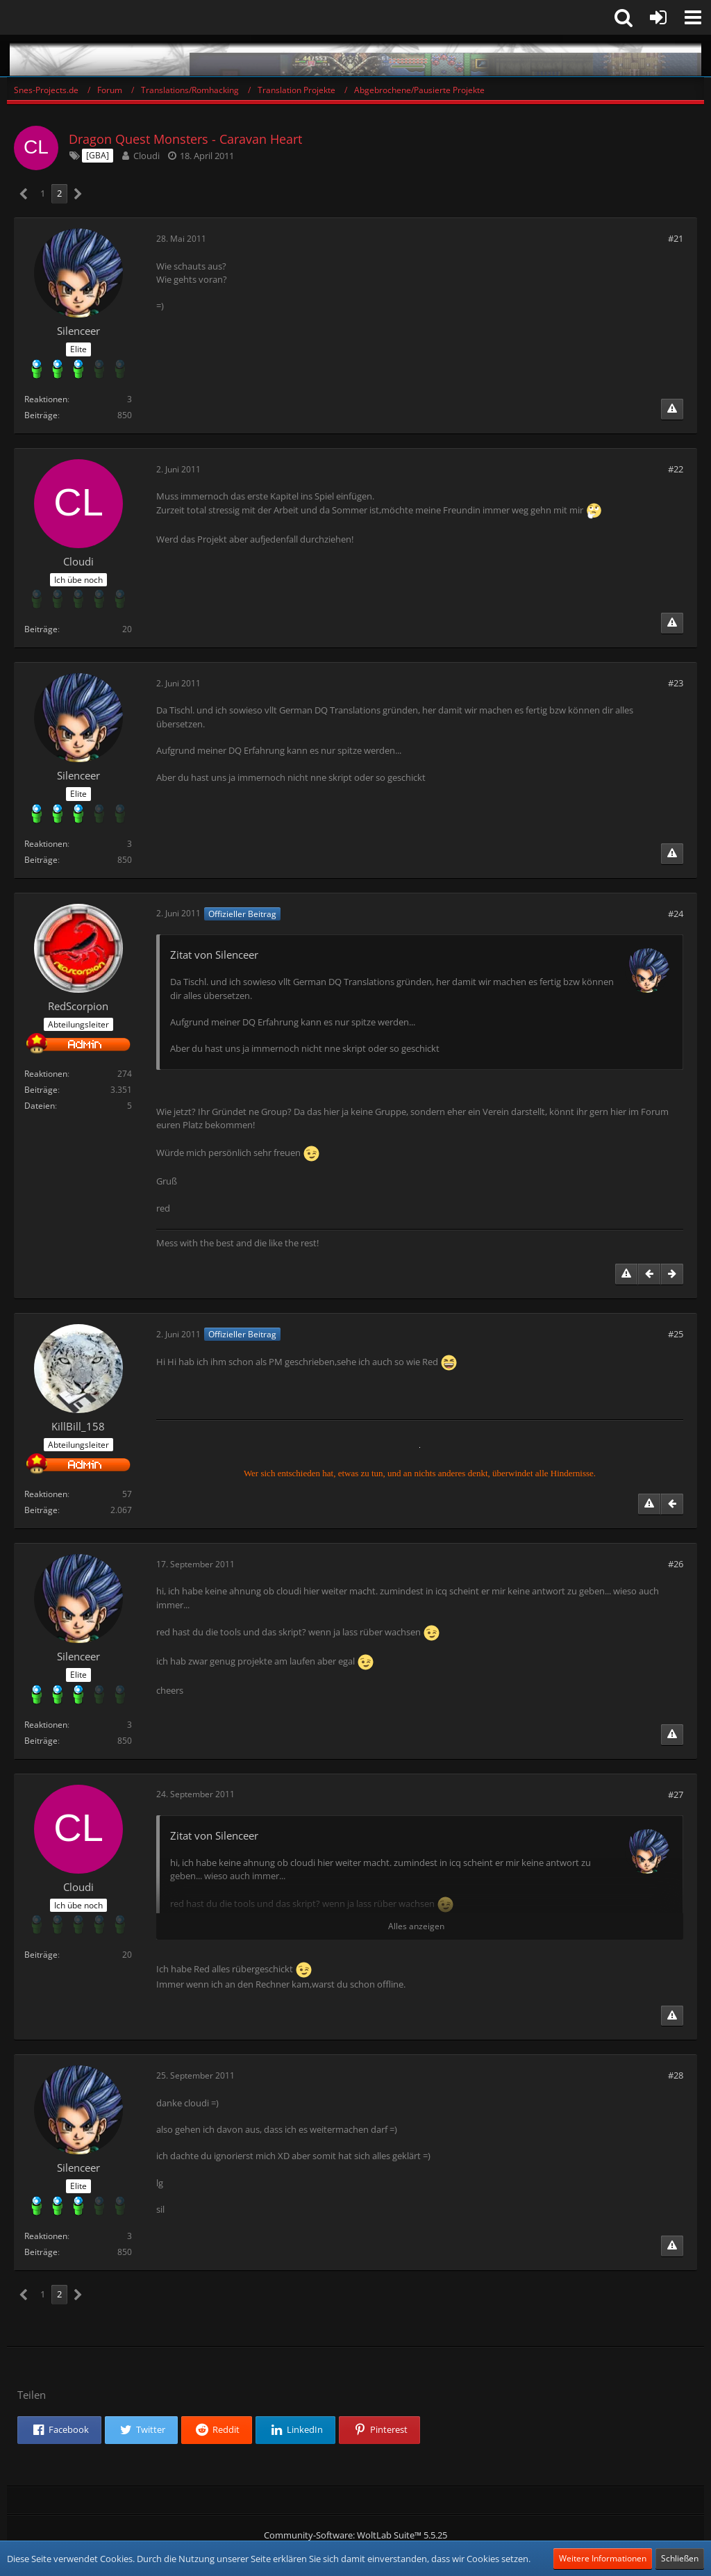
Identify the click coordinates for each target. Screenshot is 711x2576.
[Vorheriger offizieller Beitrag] (649, 1274)
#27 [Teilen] (675, 1794)
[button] (693, 17)
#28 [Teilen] (675, 2075)
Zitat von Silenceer (214, 954)
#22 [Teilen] (675, 469)
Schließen (680, 2558)
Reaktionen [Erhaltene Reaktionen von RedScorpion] (45, 1074)
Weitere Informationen (602, 2558)
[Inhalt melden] (672, 409)
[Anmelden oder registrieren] (658, 17)
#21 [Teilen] (675, 238)
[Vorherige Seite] (24, 194)
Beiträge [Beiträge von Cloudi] (41, 629)
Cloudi (146, 155)
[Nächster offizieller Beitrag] (672, 1274)
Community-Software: (355, 2535)
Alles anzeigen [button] (416, 1926)
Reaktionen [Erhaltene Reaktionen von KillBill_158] (45, 1494)
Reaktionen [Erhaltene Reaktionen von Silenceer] (45, 399)
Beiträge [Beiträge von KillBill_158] (41, 1510)
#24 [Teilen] (675, 913)
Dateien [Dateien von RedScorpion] (39, 1106)
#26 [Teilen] (675, 1564)
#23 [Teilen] (675, 683)
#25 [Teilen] (675, 1334)
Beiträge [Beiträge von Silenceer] (41, 415)
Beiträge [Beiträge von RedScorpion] (41, 1090)
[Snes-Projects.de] (355, 55)
